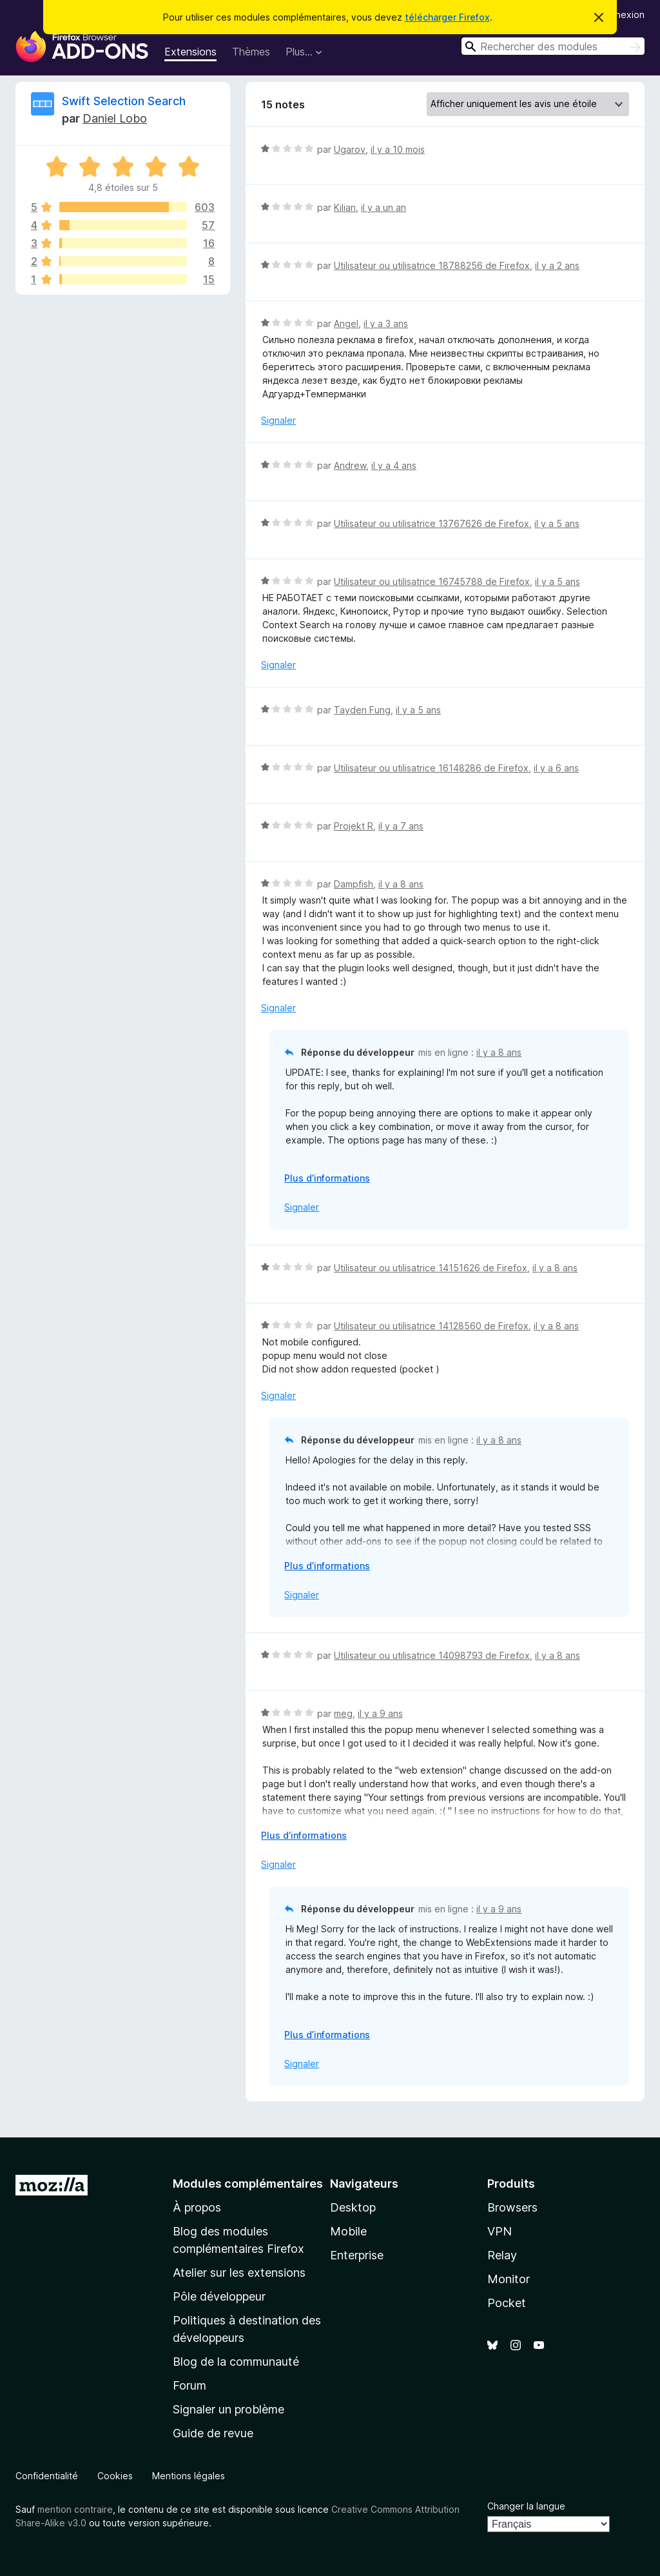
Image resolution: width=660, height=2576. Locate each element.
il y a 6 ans (556, 767)
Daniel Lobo (114, 118)
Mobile (348, 2231)
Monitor (508, 2279)
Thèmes (251, 51)
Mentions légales (188, 2475)
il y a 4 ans (393, 465)
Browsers (512, 2207)
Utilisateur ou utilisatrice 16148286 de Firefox (431, 767)
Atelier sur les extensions (239, 2272)
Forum (189, 2385)
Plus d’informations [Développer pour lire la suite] (327, 1178)
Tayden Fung (362, 709)
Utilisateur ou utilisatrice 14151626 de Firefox (430, 1267)
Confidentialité (46, 2475)
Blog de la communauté (236, 2361)
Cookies (115, 2475)
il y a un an (383, 207)
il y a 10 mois (398, 149)
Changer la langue (526, 2506)
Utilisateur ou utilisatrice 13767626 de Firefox (431, 523)
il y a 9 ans (380, 1713)
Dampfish (353, 883)
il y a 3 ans (386, 323)
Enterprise (356, 2255)
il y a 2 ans (557, 265)
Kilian (345, 207)
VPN (499, 2231)
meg (343, 1713)
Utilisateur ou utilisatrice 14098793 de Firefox (432, 1655)
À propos (197, 2207)
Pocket (506, 2303)
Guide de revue (213, 2433)
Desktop (353, 2207)
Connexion (621, 14)
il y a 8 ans (400, 883)
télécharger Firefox (447, 17)
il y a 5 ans (556, 523)
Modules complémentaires (248, 2183)
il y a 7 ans (400, 825)
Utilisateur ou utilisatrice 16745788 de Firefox (432, 581)
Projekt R (353, 825)
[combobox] (553, 46)
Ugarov (349, 149)
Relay (502, 2255)
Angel (346, 323)
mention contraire (75, 2509)
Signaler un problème (228, 2409)
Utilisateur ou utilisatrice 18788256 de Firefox (432, 265)
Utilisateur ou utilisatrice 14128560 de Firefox (431, 1325)
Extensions (190, 51)
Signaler (278, 420)
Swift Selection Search (124, 101)
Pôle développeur (219, 2296)
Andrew (350, 465)
